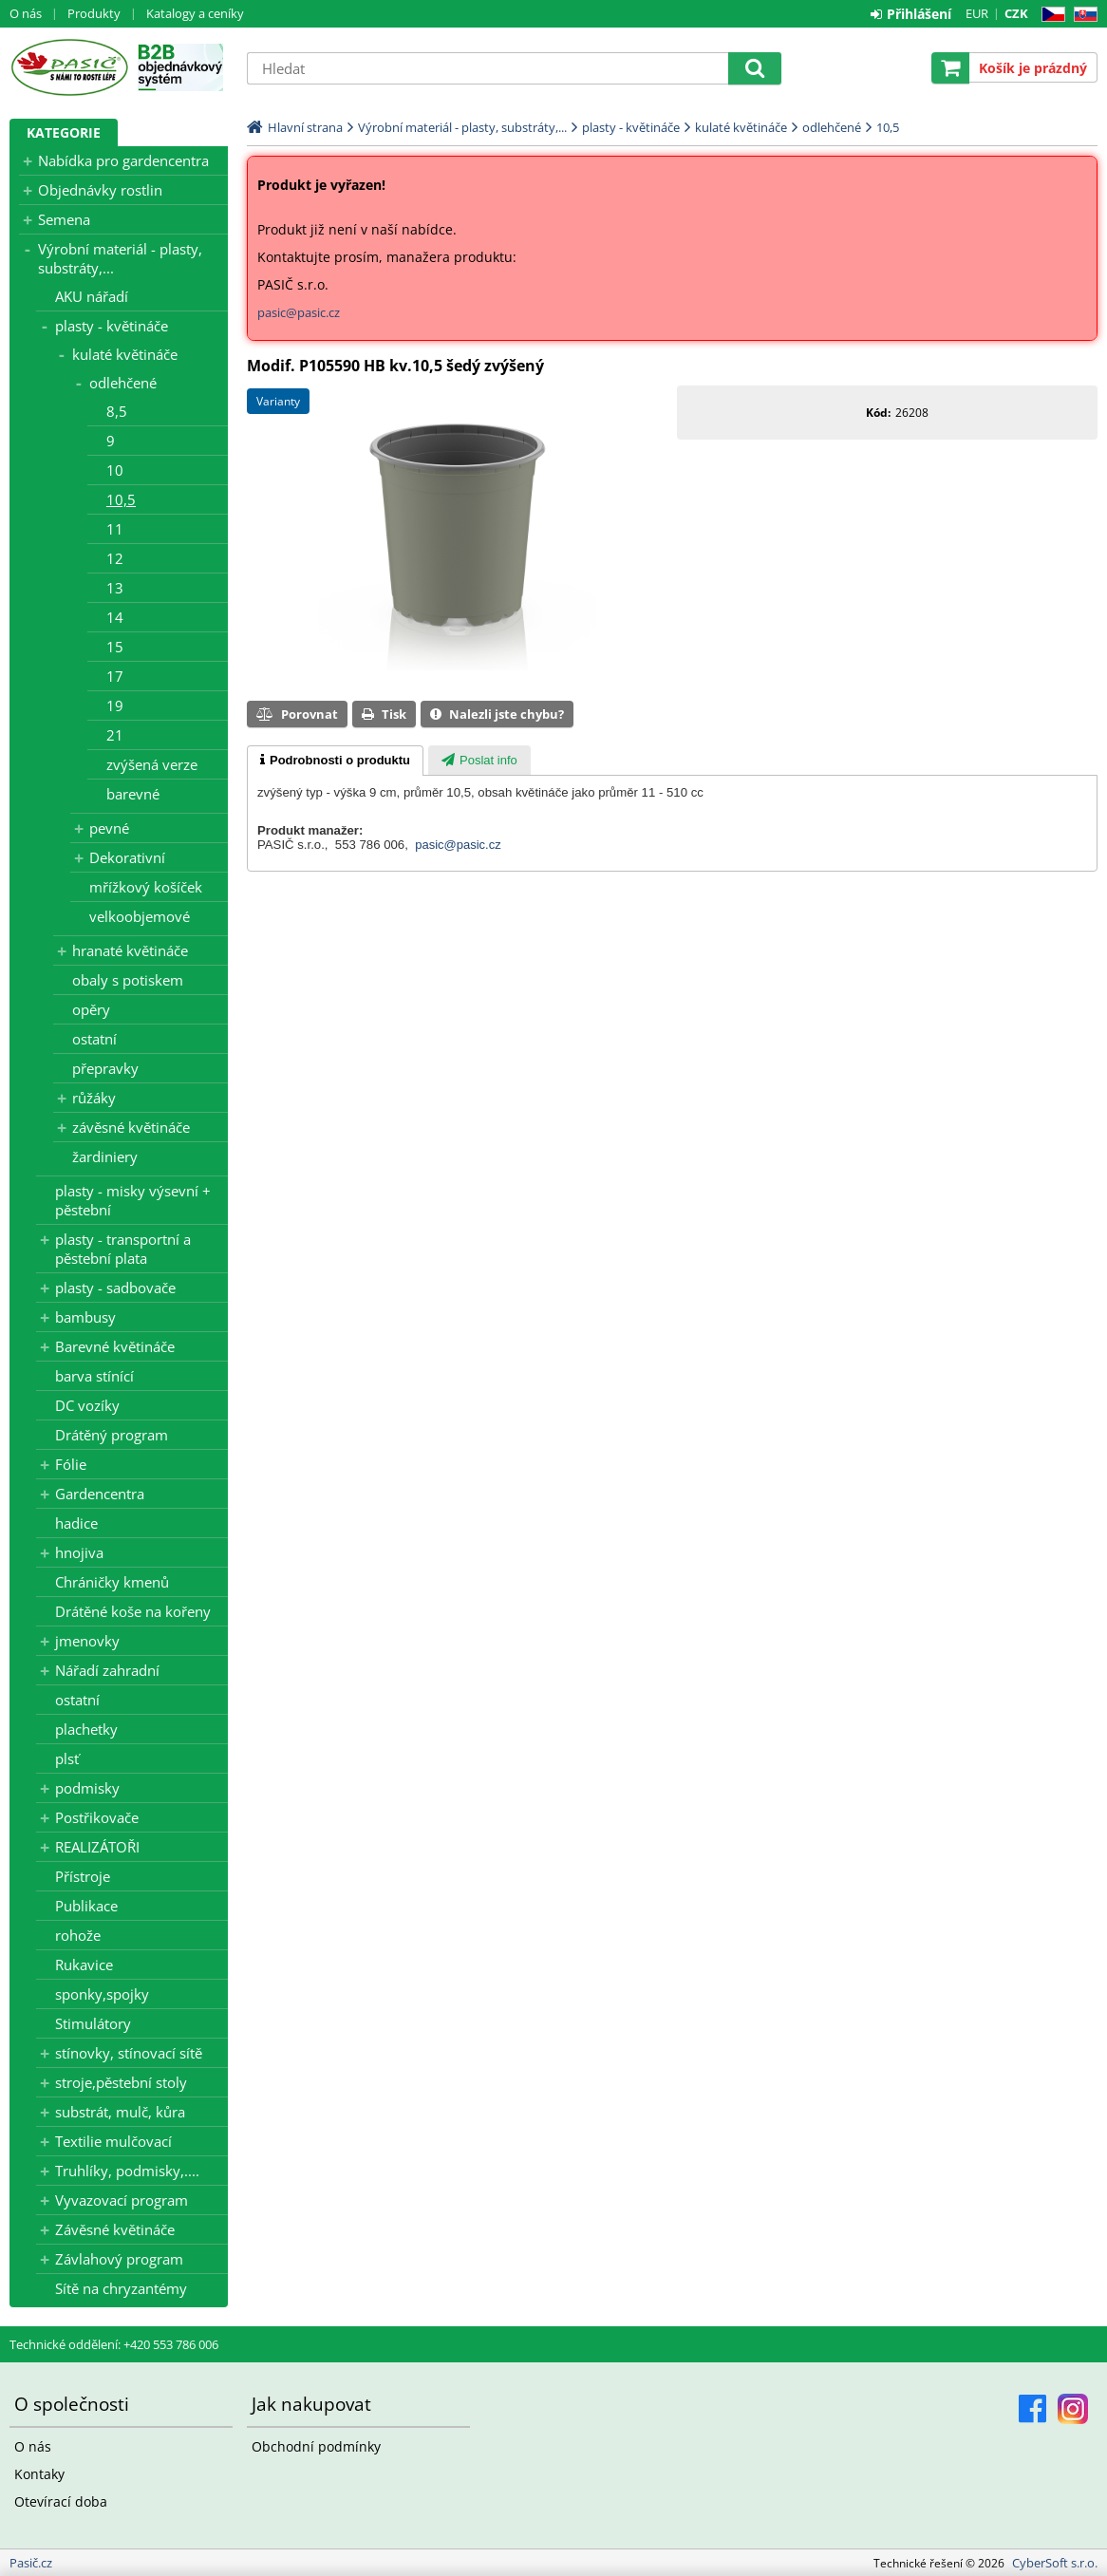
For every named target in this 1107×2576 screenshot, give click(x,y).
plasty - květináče (111, 325)
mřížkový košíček (145, 886)
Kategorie (64, 132)
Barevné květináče (115, 1346)
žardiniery (105, 1156)
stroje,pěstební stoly (121, 2082)
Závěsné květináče (115, 2229)
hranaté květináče (130, 950)
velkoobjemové (139, 916)
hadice (76, 1523)
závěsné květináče (131, 1127)
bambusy (85, 1316)
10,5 (121, 499)
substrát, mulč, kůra (120, 2111)
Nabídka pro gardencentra (123, 160)
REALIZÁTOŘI (97, 1846)
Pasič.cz (68, 67)
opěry (91, 1009)
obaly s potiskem (127, 979)
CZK (1016, 13)
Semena (64, 219)
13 (114, 587)
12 (114, 558)
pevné (109, 827)
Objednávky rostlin (100, 189)
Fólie (70, 1464)
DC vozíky (87, 1405)
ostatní (94, 1038)
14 (114, 617)
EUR (977, 13)
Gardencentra (99, 1493)
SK (1082, 15)
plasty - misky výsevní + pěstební (133, 1200)
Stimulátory (93, 2023)
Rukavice (84, 1964)
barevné (132, 793)
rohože (78, 1935)
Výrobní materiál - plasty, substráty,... (120, 258)
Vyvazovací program (121, 2200)
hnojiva (79, 1552)
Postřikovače (97, 1817)
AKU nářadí (91, 296)
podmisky (87, 1787)
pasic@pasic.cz (298, 312)
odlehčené (123, 382)
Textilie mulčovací (113, 2141)
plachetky (86, 1729)
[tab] (335, 760)
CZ (1049, 15)
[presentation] (335, 760)
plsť (67, 1758)
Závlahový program (119, 2258)
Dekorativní (127, 857)
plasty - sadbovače (115, 1287)
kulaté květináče (125, 354)
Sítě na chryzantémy (121, 2288)
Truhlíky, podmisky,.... (127, 2170)
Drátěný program (111, 1434)
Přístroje (82, 1876)
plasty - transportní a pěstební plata (123, 1249)
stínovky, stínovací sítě (128, 2052)
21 (114, 734)
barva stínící (94, 1375)
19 (114, 705)
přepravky (105, 1068)
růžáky (94, 1097)
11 (114, 528)
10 (114, 470)
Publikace (86, 1905)
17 (114, 676)
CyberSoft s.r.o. (1055, 2562)
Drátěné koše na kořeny (133, 1611)
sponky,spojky (102, 1993)
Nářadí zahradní (107, 1670)
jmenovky (87, 1640)
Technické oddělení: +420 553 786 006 (113, 2344)
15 (114, 646)
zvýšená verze (151, 764)
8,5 (116, 411)
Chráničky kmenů (112, 1581)
